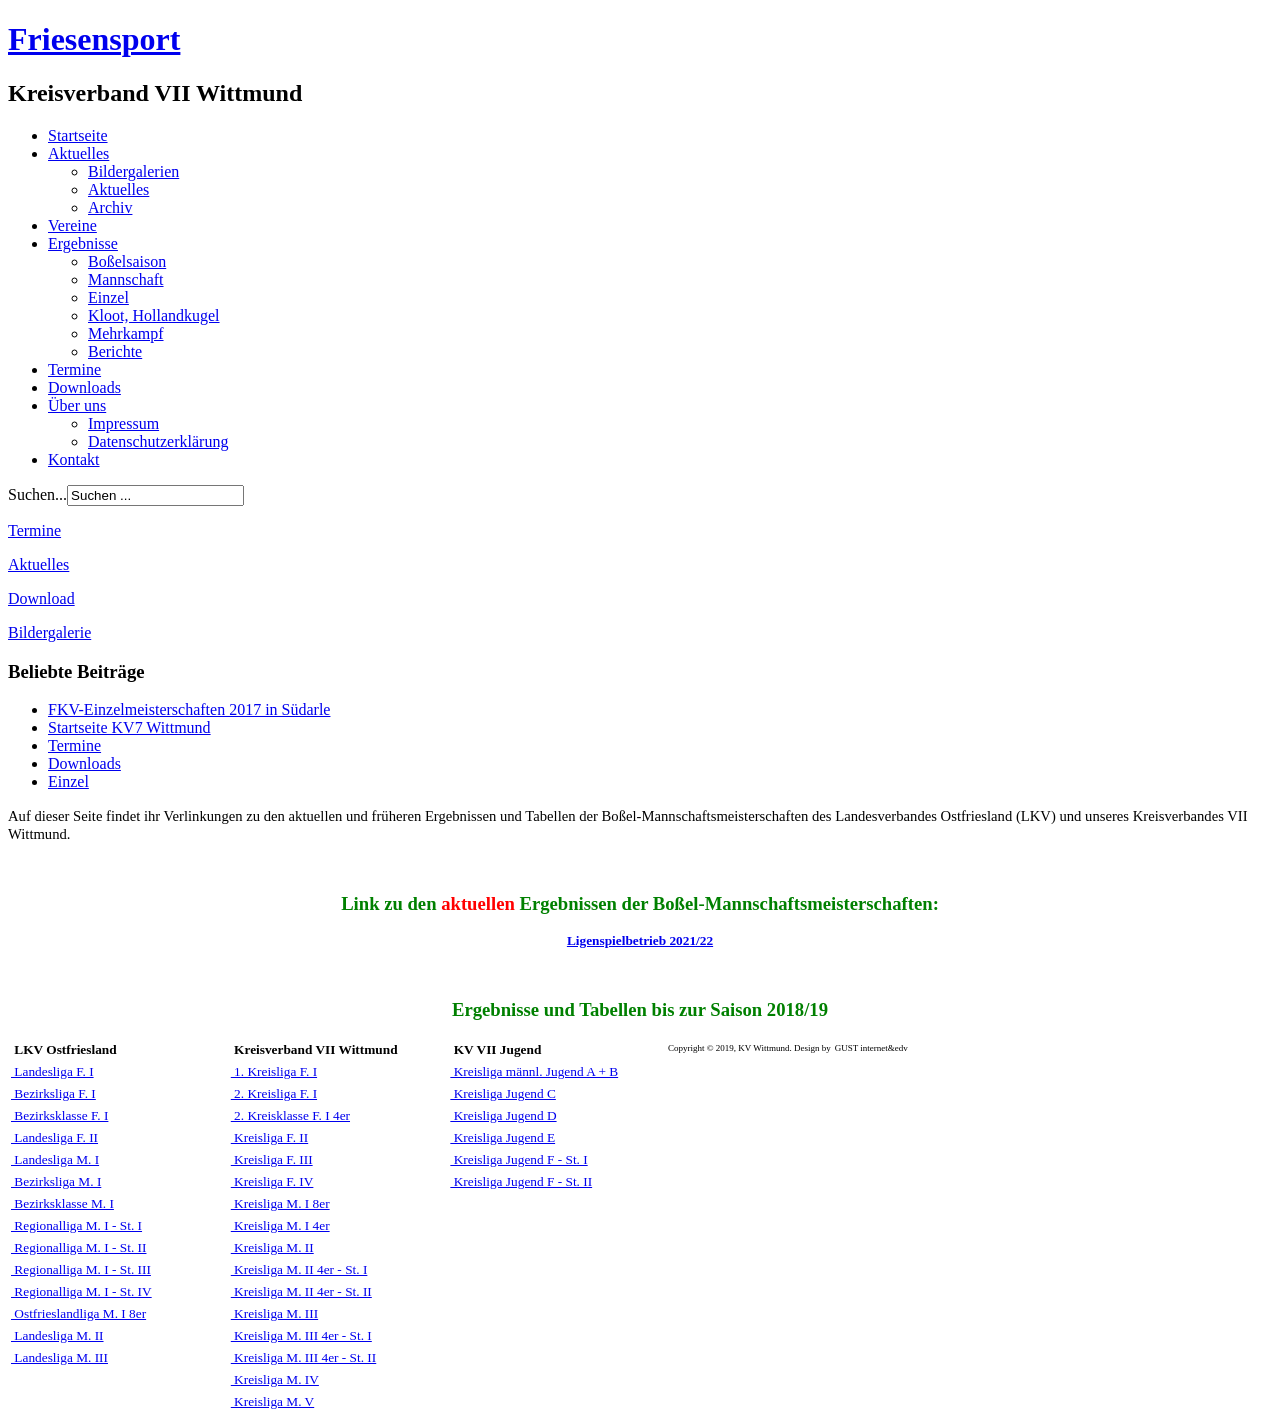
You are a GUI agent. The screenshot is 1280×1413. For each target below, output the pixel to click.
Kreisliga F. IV (272, 1181)
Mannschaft (126, 279)
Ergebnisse (83, 243)
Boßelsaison (127, 261)
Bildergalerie (49, 632)
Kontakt (74, 459)
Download (41, 598)
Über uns (77, 405)
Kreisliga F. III (272, 1159)
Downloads (84, 387)
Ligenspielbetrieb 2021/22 (640, 940)
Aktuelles (78, 153)
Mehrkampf (126, 333)
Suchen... (37, 494)
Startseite (78, 135)
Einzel (108, 297)
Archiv (110, 207)
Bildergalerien (133, 171)
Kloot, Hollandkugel (154, 315)
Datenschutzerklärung (158, 441)
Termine (74, 369)
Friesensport (94, 39)
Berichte (115, 351)
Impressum (123, 423)
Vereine (72, 225)
